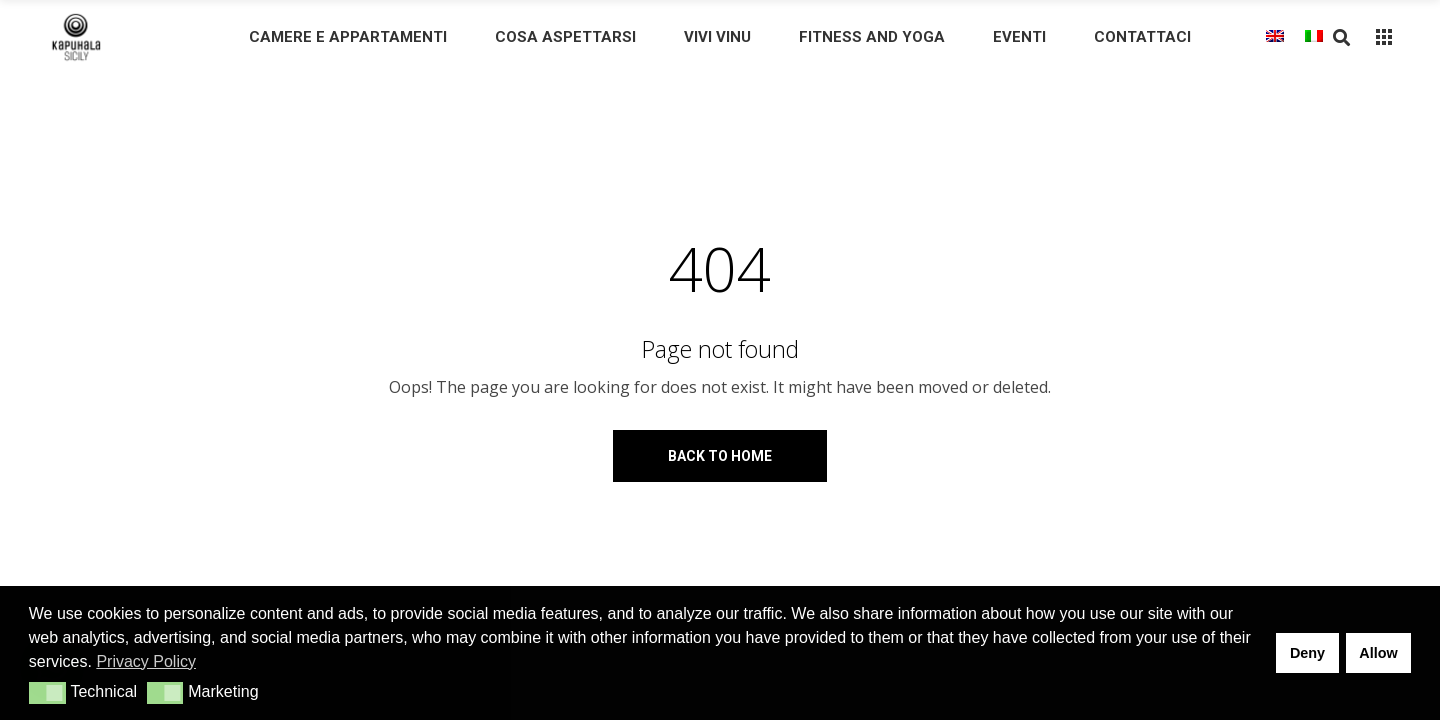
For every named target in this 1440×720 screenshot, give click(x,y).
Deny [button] (1307, 653)
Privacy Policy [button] (146, 661)
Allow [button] (1378, 653)
